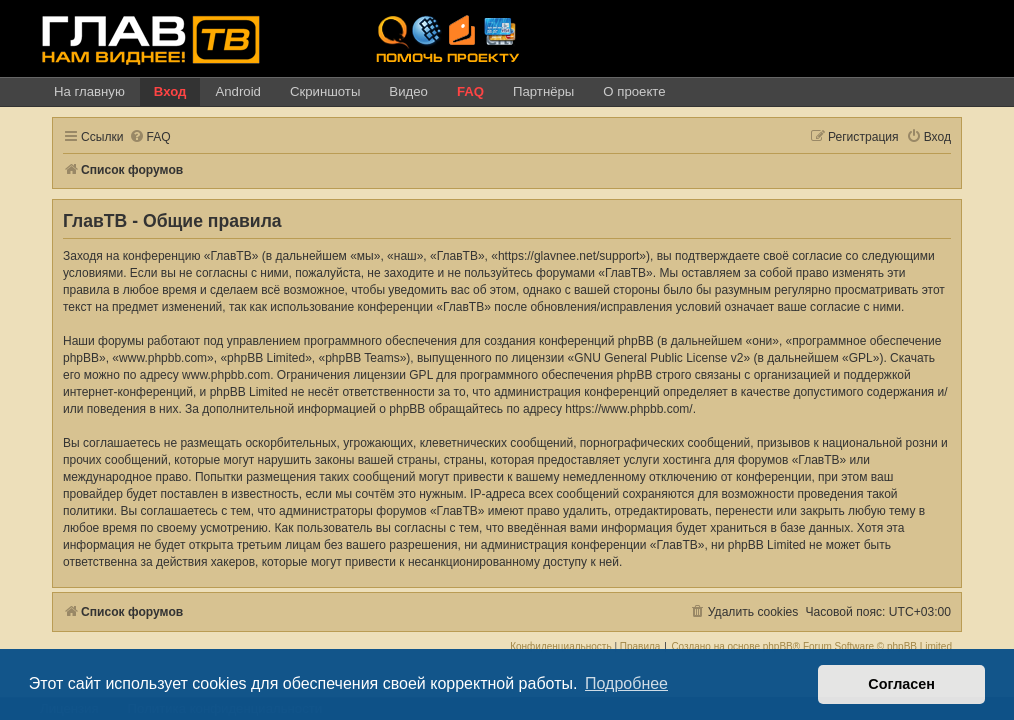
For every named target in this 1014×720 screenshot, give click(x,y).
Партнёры (543, 91)
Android (237, 91)
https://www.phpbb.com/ (628, 409)
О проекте (634, 91)
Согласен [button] (901, 684)
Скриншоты (325, 91)
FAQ (470, 91)
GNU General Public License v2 (658, 358)
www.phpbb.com (226, 375)
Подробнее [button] (626, 683)
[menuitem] (150, 137)
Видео (408, 91)
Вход (170, 91)
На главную (89, 91)
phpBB (778, 647)
